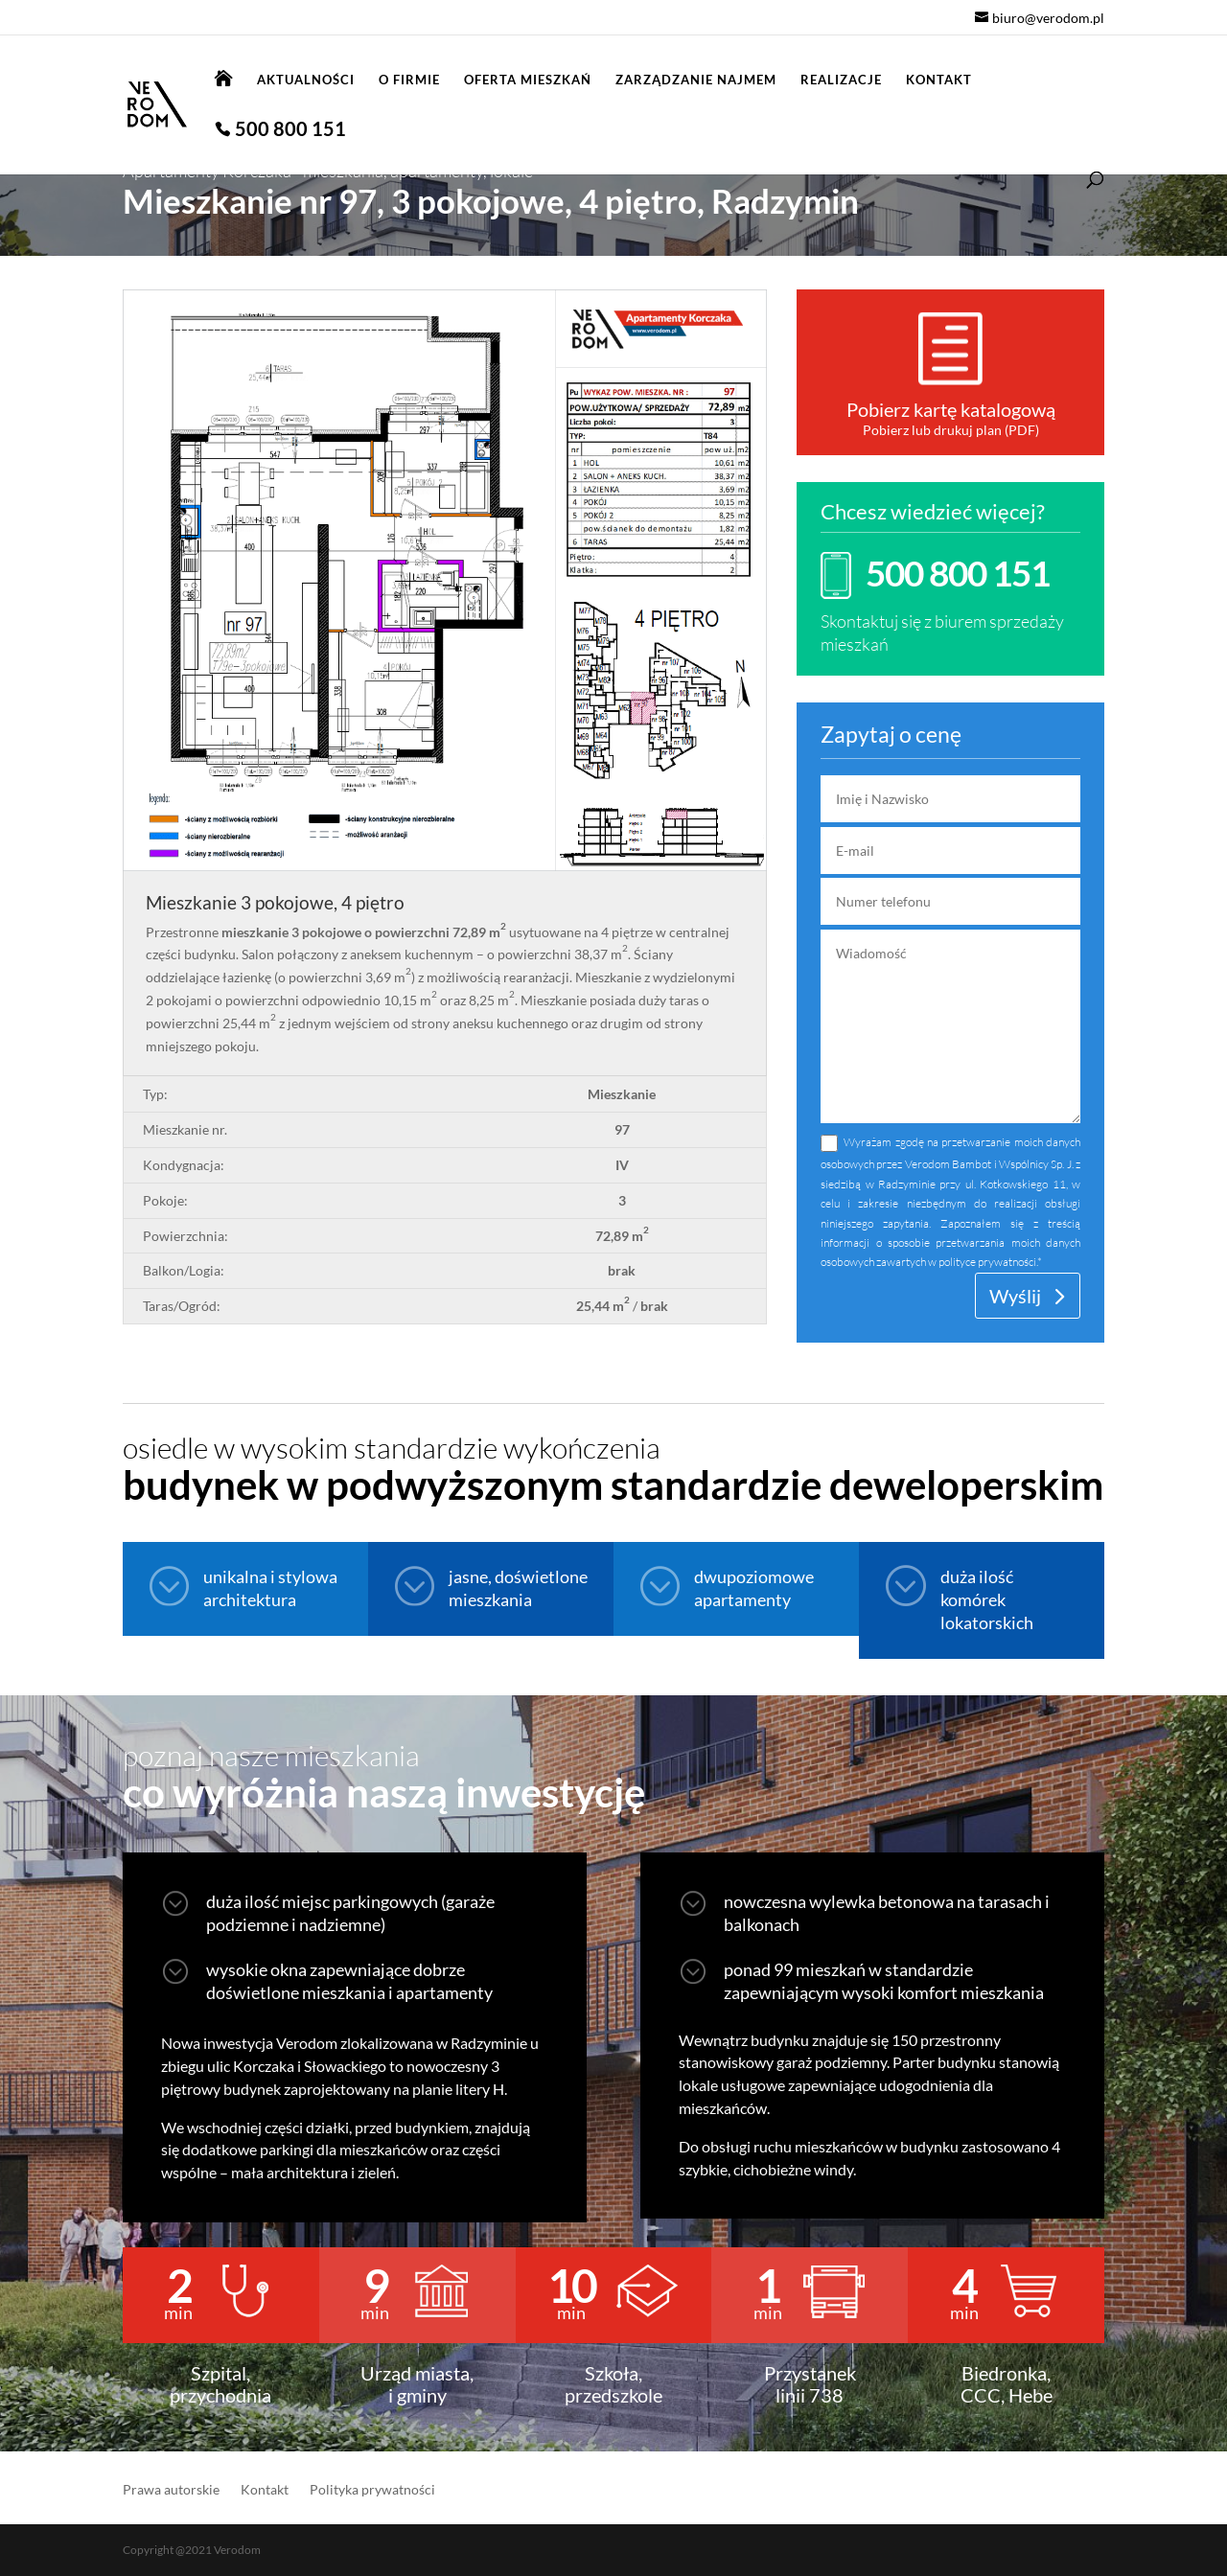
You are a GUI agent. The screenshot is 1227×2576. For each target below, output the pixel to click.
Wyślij (1015, 1295)
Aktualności (306, 80)
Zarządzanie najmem (695, 80)
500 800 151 (290, 131)
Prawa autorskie (171, 2490)
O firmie (409, 80)
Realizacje (841, 80)
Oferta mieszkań (527, 80)
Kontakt (939, 80)
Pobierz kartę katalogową (950, 409)
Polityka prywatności (372, 2490)
